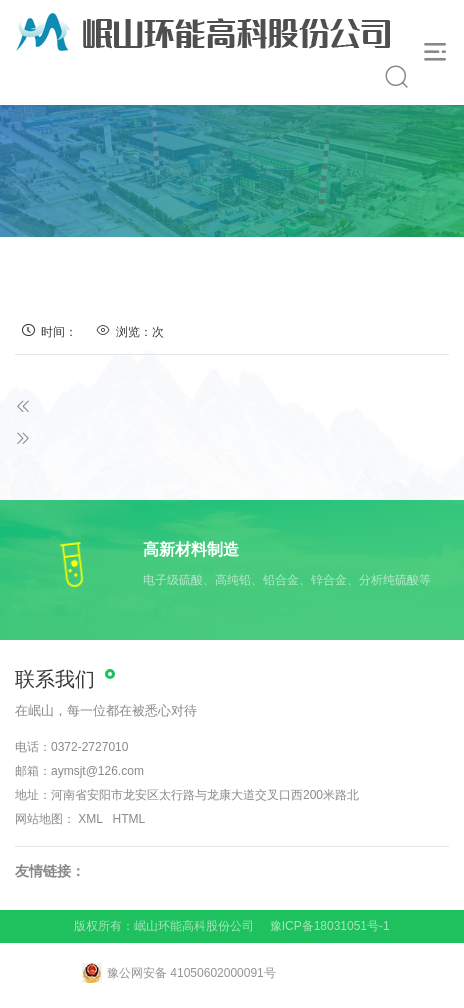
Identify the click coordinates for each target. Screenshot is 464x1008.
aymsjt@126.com (97, 771)
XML (90, 819)
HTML (129, 819)
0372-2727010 (89, 747)
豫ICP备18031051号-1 (330, 926)
